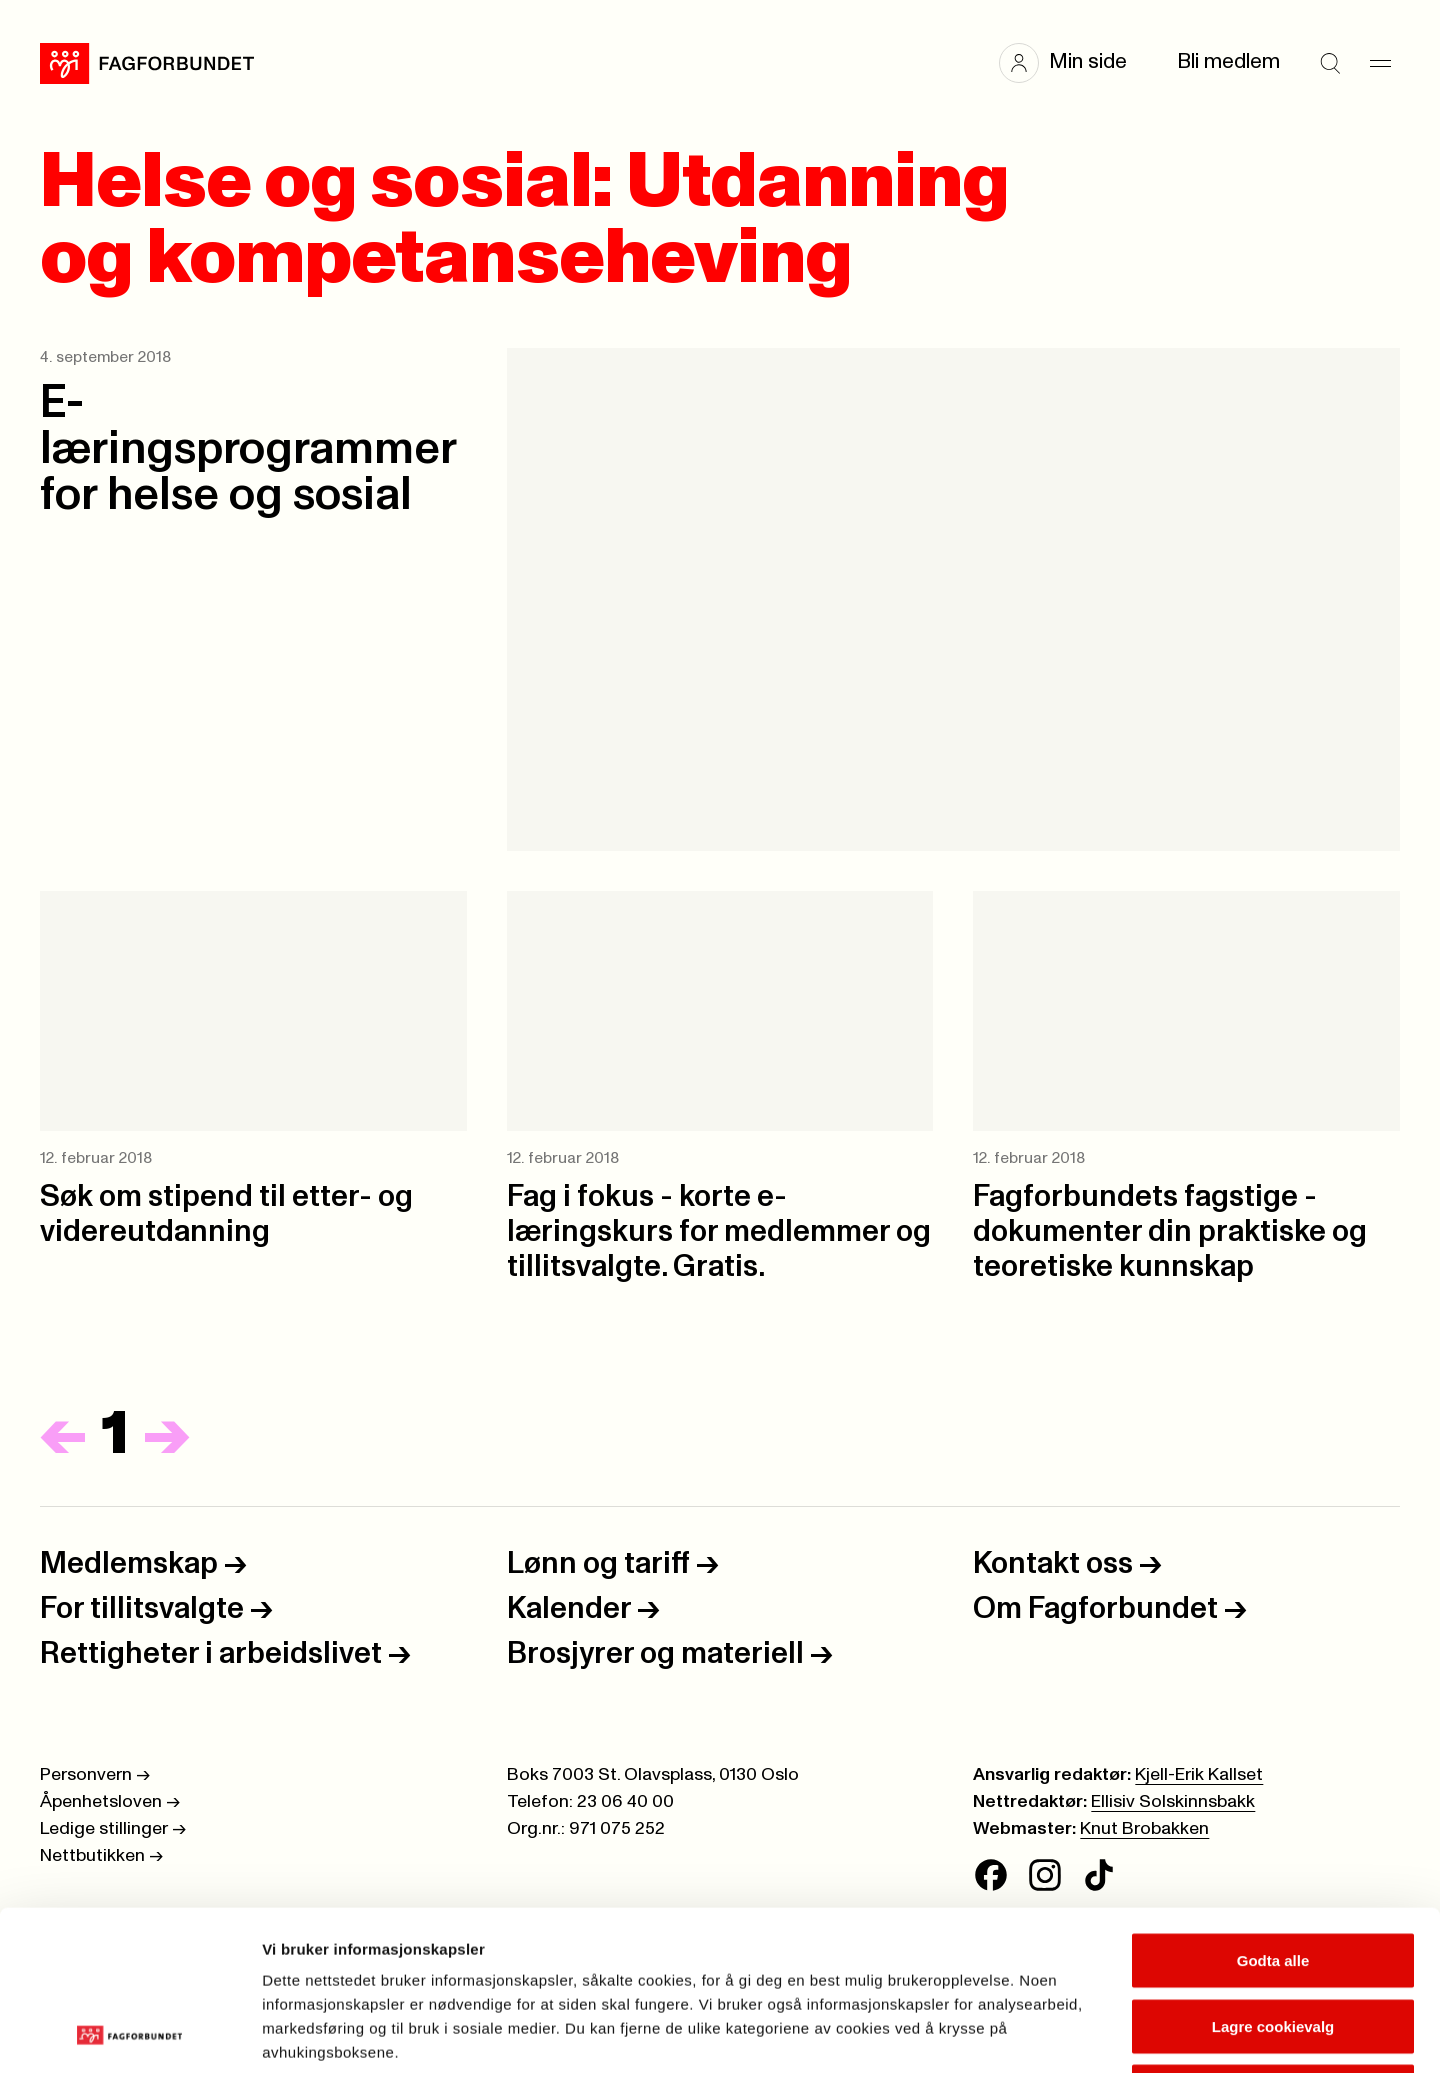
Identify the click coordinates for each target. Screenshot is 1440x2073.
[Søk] (1330, 63)
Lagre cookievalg (1273, 1876)
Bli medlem (1228, 62)
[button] (1073, 63)
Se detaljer (1075, 2033)
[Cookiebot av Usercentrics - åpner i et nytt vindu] (129, 2034)
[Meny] (1380, 63)
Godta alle (1273, 1810)
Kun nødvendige (1273, 1941)
